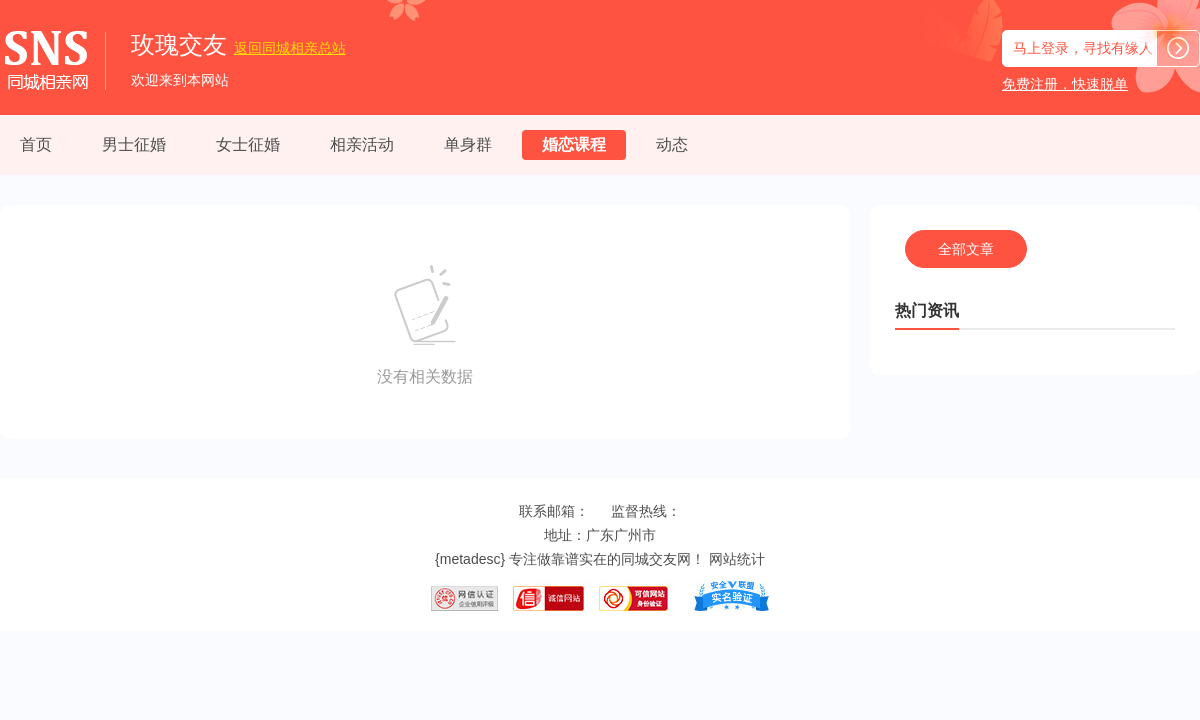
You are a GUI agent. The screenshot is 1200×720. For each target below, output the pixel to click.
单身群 (468, 144)
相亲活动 (362, 144)
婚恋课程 (574, 144)
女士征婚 (248, 144)
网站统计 (737, 559)
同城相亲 (290, 48)
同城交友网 (656, 559)
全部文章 (966, 249)
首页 (36, 144)
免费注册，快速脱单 (1065, 84)
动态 (672, 144)
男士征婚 (134, 144)
